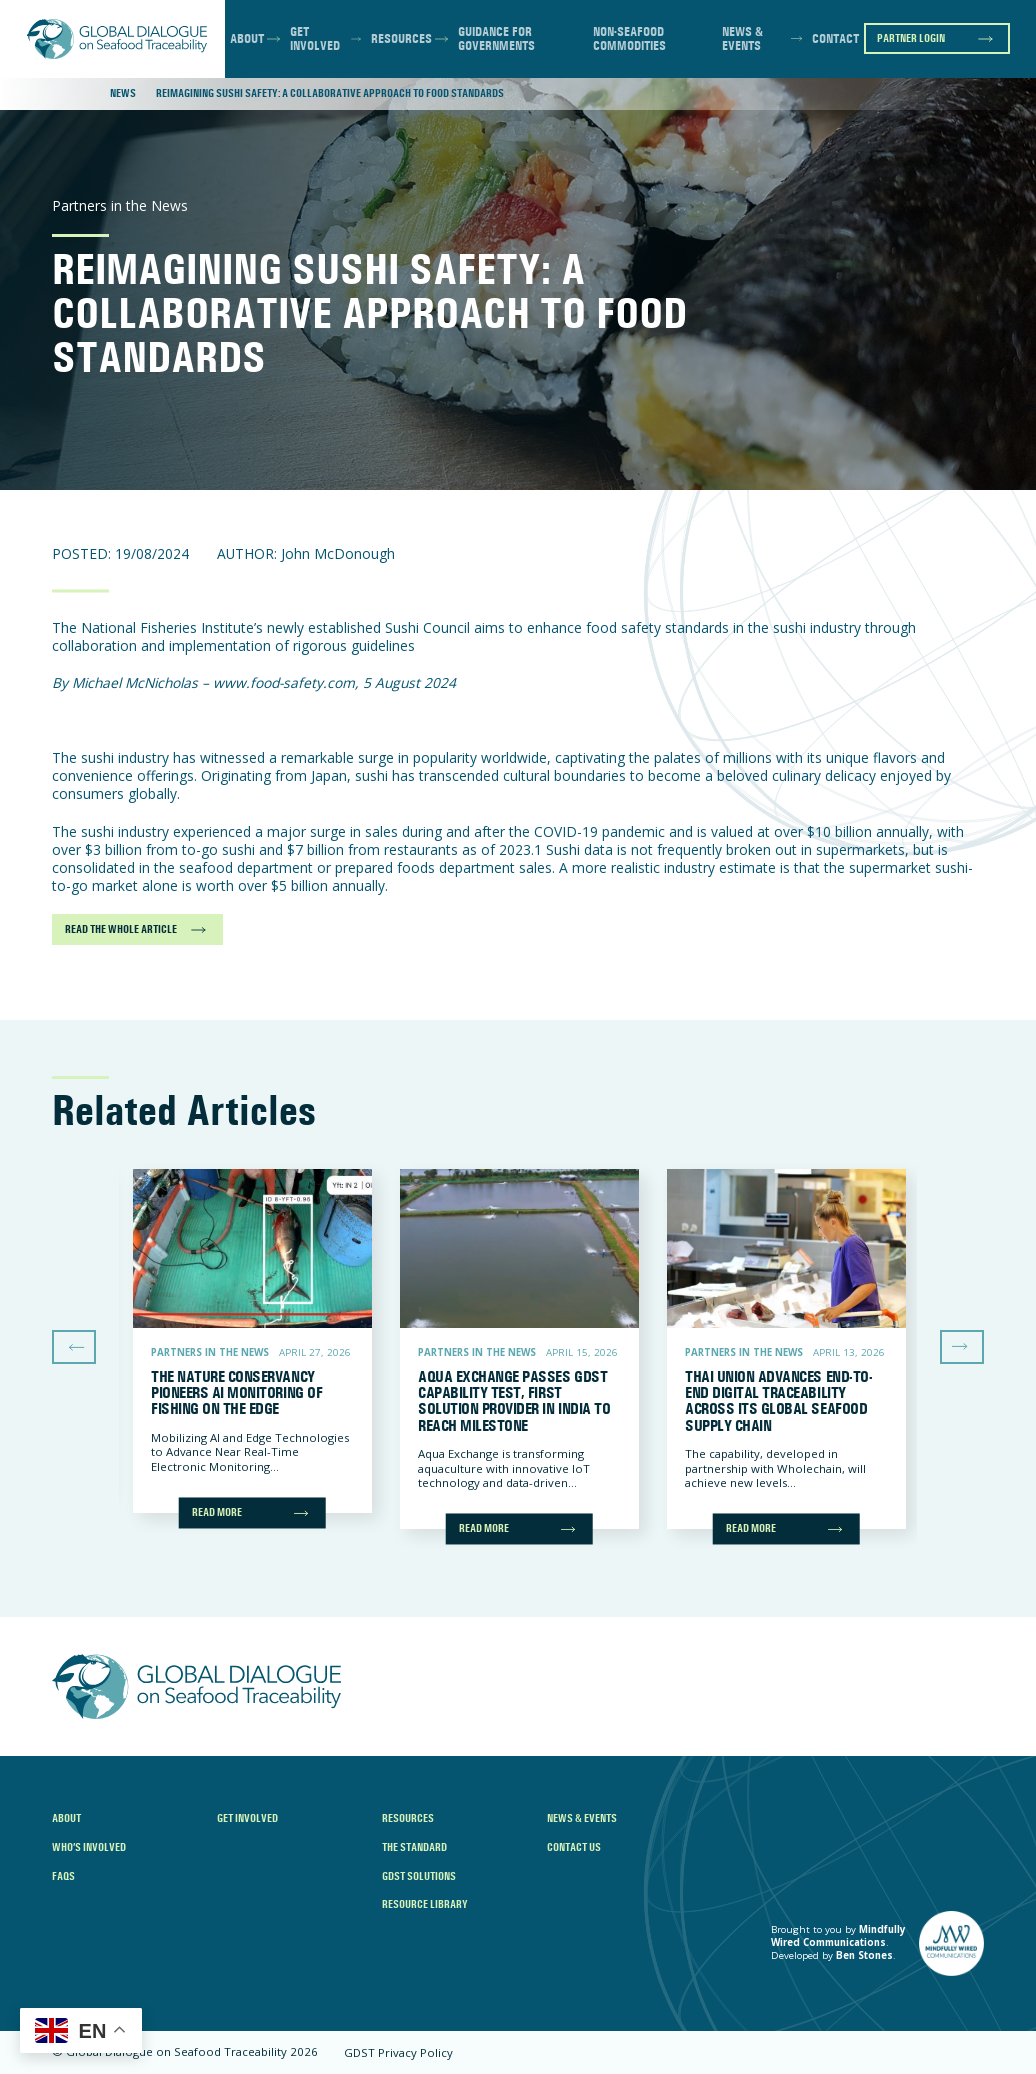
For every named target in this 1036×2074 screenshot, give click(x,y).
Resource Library (425, 1904)
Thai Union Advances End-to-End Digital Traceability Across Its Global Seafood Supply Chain (778, 1401)
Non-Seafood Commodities (629, 38)
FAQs (63, 1876)
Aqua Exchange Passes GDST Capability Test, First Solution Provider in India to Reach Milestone (514, 1401)
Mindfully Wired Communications (838, 1936)
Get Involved (315, 38)
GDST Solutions (419, 1876)
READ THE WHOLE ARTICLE (121, 929)
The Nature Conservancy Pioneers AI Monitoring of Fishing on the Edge (236, 1393)
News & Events (742, 38)
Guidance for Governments (496, 38)
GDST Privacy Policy (398, 2052)
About (247, 38)
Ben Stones (864, 1955)
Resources (401, 38)
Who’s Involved (89, 1847)
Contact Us (574, 1847)
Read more (217, 1512)
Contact (835, 38)
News (123, 93)
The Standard (414, 1847)
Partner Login (911, 38)
